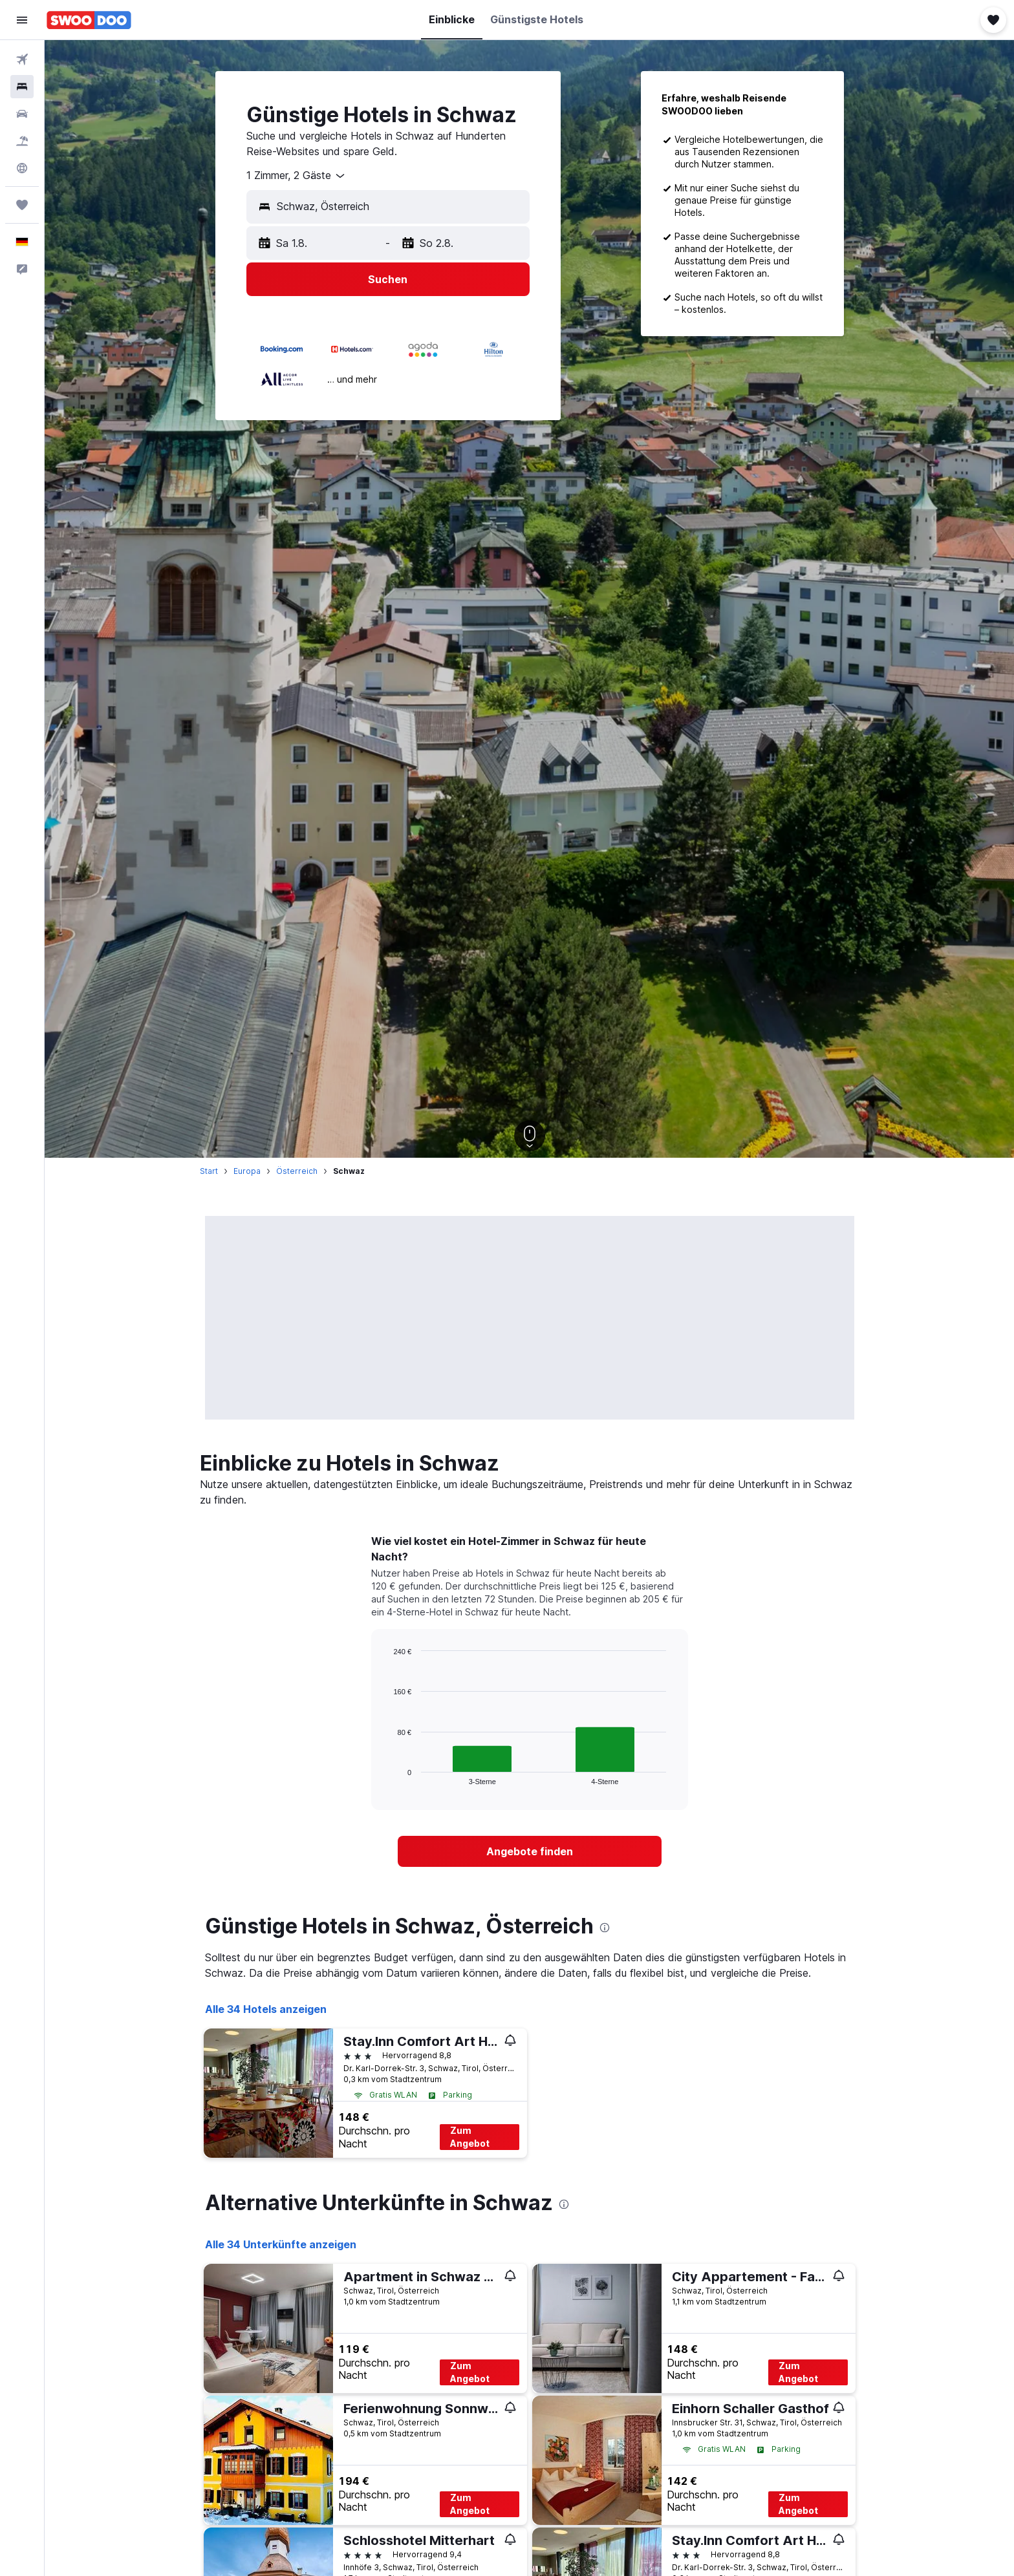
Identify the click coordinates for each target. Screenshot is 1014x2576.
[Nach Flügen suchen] (22, 59)
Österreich (297, 1171)
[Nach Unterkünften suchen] (22, 87)
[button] (22, 20)
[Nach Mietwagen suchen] (22, 114)
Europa (247, 1171)
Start (209, 1171)
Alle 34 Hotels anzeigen (266, 2009)
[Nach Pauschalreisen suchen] (22, 141)
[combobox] (296, 175)
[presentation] (604, 1927)
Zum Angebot (470, 2137)
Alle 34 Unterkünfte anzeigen (280, 2244)
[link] (530, 1851)
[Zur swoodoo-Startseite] (89, 20)
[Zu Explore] (22, 168)
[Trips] (22, 205)
